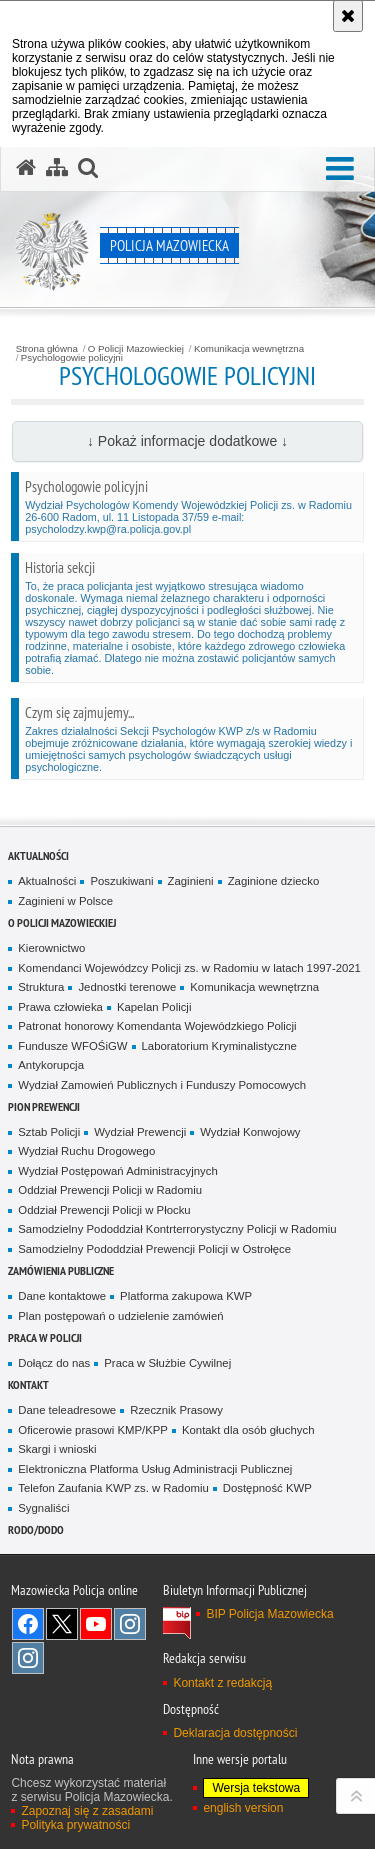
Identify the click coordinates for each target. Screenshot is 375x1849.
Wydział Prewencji (140, 1132)
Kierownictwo (51, 948)
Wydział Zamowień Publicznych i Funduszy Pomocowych (162, 1085)
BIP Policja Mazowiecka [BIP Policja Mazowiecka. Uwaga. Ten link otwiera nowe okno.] (269, 1614)
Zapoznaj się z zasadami (87, 1811)
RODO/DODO (36, 1529)
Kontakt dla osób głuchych (248, 1430)
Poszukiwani (121, 881)
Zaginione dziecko (274, 881)
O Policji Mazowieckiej (136, 349)
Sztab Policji (49, 1132)
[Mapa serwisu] (57, 168)
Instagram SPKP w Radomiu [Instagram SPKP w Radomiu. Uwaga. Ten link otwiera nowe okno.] (28, 1658)
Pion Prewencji (44, 1106)
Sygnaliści (43, 1508)
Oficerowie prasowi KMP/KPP (93, 1430)
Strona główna (47, 349)
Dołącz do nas (54, 1363)
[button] (340, 169)
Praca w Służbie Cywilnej (167, 1363)
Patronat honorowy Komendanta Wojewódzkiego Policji (157, 1026)
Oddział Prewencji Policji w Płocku (104, 1210)
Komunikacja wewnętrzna (249, 349)
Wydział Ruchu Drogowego (86, 1151)
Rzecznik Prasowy (176, 1410)
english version (243, 1808)
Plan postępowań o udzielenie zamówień (120, 1316)
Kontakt (28, 1384)
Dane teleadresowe (67, 1410)
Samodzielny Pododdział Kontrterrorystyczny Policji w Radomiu (177, 1229)
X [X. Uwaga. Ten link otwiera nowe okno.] (62, 1624)
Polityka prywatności (75, 1825)
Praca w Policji (45, 1337)
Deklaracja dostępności (235, 1733)
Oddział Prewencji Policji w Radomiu (110, 1190)
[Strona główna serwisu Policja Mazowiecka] (26, 168)
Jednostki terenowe (127, 987)
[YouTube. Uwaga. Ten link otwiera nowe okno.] (96, 1624)
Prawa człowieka (60, 1007)
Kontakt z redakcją (222, 1683)
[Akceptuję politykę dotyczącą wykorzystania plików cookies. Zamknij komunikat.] (348, 16)
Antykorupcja (51, 1065)
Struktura (41, 987)
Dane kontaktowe (62, 1296)
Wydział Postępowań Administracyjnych (117, 1171)
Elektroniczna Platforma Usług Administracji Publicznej (155, 1469)
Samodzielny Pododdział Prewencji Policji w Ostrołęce (154, 1249)
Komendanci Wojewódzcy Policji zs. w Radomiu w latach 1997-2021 (189, 968)
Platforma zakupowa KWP (186, 1296)
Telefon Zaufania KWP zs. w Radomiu (113, 1488)
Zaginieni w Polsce (65, 901)
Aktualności (38, 855)
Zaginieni (191, 881)
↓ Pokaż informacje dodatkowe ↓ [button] (187, 441)
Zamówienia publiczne (61, 1270)
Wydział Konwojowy (250, 1132)
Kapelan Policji (154, 1007)
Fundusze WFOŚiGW (72, 1046)
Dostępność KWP (267, 1488)
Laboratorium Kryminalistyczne (219, 1046)
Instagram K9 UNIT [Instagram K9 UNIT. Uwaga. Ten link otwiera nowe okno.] (130, 1624)
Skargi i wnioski (57, 1449)
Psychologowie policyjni (72, 358)
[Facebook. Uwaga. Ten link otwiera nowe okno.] (28, 1624)
